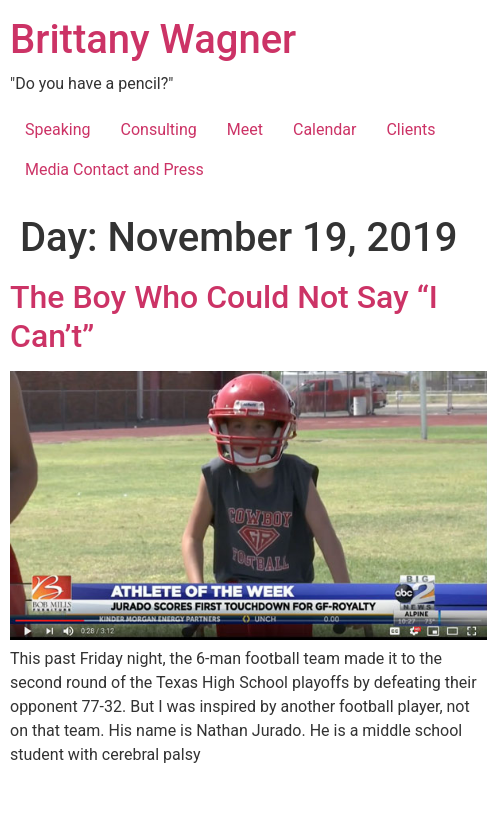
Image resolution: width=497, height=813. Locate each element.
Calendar (324, 129)
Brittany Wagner (153, 39)
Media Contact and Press (114, 169)
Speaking (58, 129)
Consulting (159, 129)
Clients (410, 129)
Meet (245, 129)
